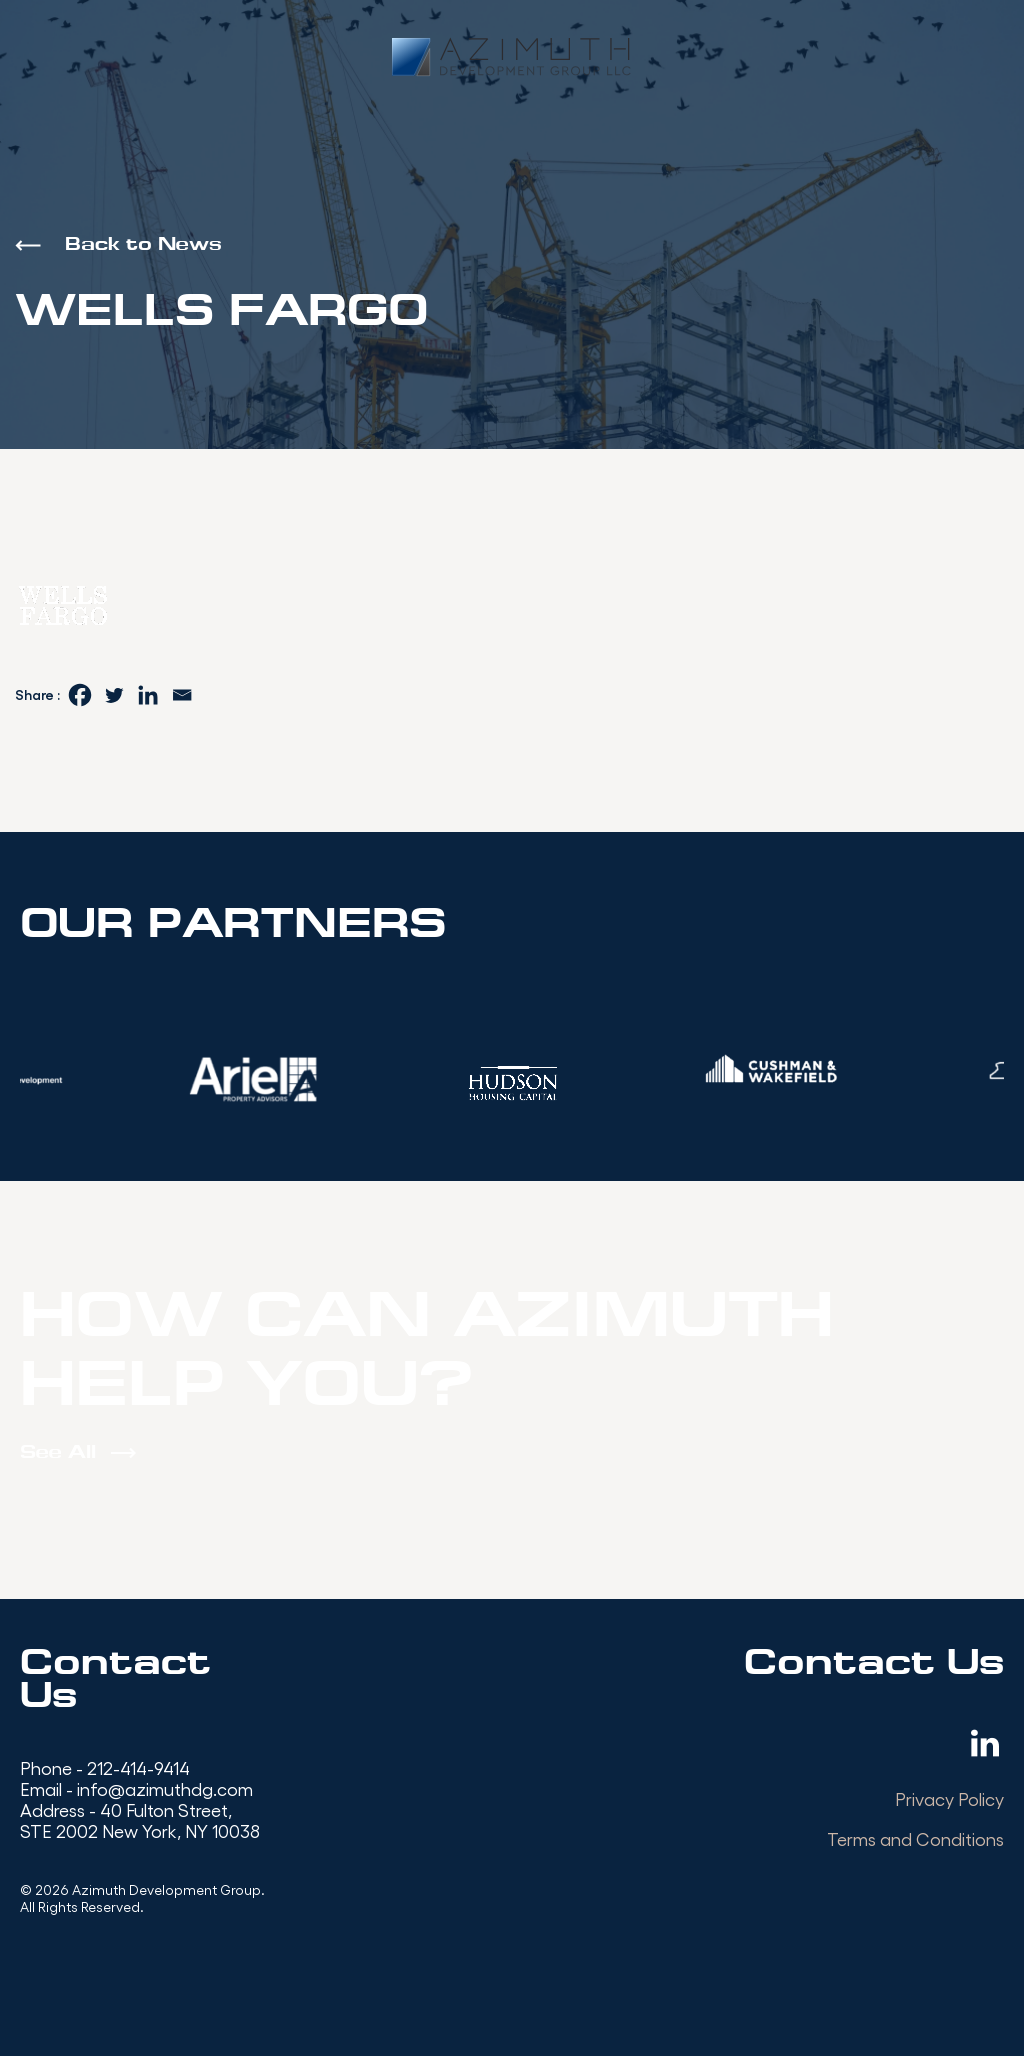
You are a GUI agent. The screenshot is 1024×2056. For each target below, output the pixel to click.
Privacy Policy (949, 1798)
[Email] (182, 695)
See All (58, 1453)
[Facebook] (80, 695)
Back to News (143, 245)
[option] (251, 1079)
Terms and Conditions (915, 1838)
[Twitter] (114, 695)
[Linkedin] (148, 695)
